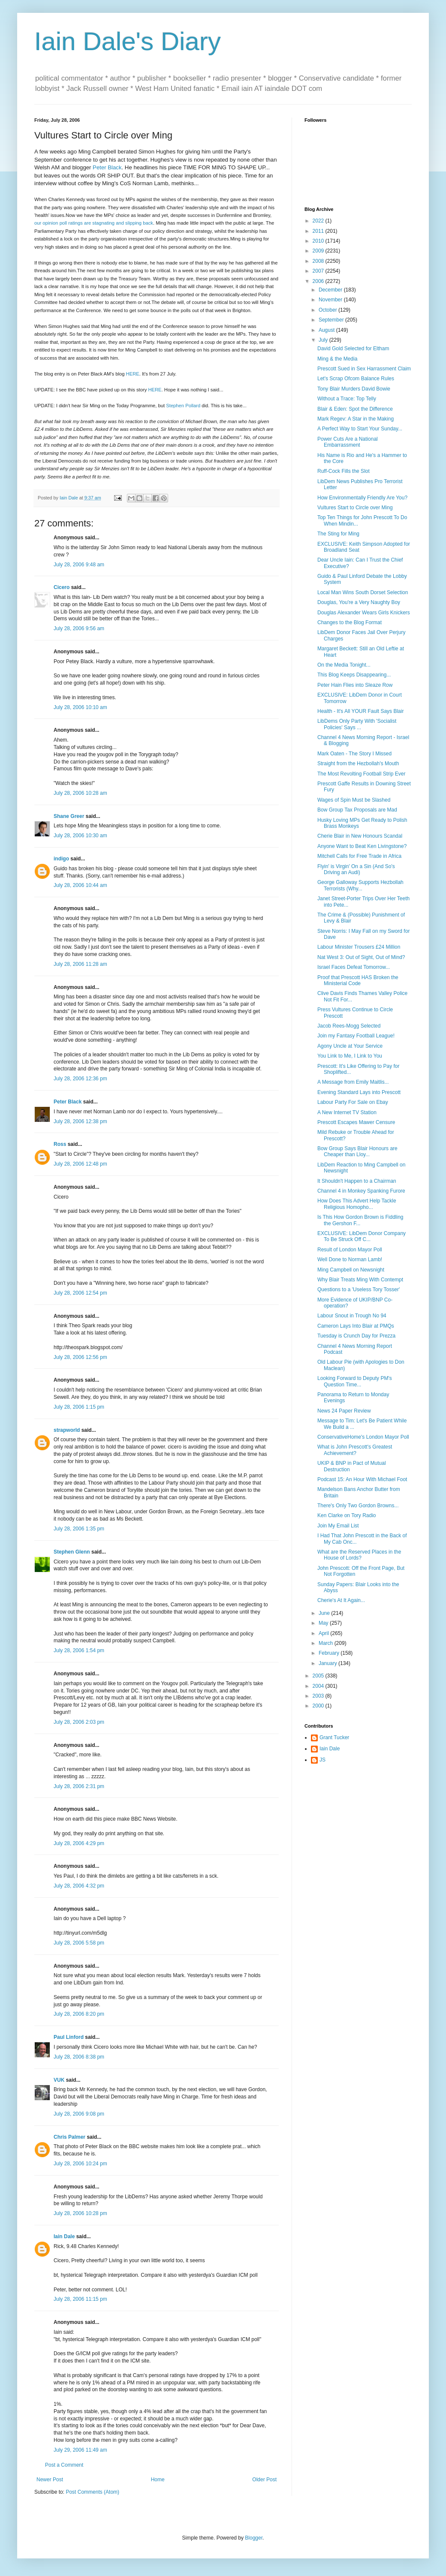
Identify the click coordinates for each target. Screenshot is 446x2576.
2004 (319, 1686)
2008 (319, 261)
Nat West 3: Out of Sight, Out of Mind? (361, 957)
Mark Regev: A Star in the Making (355, 419)
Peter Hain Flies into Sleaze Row (354, 685)
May (324, 1623)
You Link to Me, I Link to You (349, 1056)
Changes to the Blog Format (349, 622)
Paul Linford (69, 2037)
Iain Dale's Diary (127, 41)
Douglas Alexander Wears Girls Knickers (363, 613)
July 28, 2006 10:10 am (80, 707)
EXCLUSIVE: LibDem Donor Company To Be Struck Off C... (361, 1236)
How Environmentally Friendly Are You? (362, 498)
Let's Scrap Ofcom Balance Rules (355, 379)
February (330, 1653)
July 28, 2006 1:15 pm (79, 1407)
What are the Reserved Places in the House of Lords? (359, 1555)
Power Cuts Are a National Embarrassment (347, 442)
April (324, 1633)
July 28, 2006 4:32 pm (79, 1886)
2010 (319, 241)
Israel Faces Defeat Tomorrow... (353, 967)
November (331, 300)
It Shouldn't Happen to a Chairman (356, 1181)
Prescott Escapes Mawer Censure (356, 1122)
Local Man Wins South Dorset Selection (362, 592)
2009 (319, 251)
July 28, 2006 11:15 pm (80, 2299)
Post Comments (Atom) (92, 2492)
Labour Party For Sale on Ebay (352, 1102)
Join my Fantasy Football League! (356, 1036)
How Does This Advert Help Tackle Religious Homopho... (356, 1204)
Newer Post (49, 2480)
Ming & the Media (337, 359)
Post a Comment (64, 2465)
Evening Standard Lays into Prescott (359, 1092)
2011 (319, 231)
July (324, 340)
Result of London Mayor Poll (349, 1250)
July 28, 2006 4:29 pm (79, 1843)
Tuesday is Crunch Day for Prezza (356, 1336)
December (331, 290)
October (328, 310)
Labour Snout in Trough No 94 (351, 1316)
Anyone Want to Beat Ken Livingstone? (362, 846)
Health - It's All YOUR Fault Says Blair (360, 711)
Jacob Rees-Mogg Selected (348, 1026)
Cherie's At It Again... (341, 1600)
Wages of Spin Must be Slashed (353, 800)
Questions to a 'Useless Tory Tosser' (358, 1289)
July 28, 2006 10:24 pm (80, 2164)
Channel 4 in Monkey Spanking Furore (361, 1191)
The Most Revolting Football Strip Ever (361, 774)
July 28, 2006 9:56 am (79, 628)
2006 (319, 281)
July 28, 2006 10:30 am (80, 836)
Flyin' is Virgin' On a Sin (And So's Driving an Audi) (356, 869)
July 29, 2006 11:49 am (80, 2450)
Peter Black (107, 167)
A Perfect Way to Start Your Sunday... (359, 429)
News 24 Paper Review (344, 1411)
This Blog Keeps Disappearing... (354, 675)
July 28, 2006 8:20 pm (79, 2014)
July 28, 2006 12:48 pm (80, 1164)
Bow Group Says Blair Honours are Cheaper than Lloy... (357, 1151)
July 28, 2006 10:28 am (80, 793)
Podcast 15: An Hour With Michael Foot (362, 1479)
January (328, 1663)
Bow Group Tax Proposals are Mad (357, 810)
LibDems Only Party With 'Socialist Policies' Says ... (356, 724)
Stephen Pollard (183, 405)
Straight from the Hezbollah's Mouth (358, 763)
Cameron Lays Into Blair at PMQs (355, 1326)
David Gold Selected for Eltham (353, 349)
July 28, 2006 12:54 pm (80, 1293)
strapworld (67, 1430)
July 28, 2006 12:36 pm (80, 1079)
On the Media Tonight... (344, 665)
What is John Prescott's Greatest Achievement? (354, 1450)
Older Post (264, 2480)
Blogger (253, 2538)
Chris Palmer (69, 2137)
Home (158, 2480)
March (326, 1643)
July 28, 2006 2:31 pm (79, 1786)
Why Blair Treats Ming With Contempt (360, 1280)
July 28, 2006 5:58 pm (79, 1943)
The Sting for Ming (338, 534)
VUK (59, 2080)
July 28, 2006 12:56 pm (80, 1357)
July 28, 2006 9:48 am (79, 565)
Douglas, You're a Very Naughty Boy (358, 602)
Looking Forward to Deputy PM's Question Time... (354, 1381)
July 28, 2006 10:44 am (80, 885)
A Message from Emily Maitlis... (353, 1082)
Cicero (61, 587)
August (327, 330)
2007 (319, 271)
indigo (61, 859)
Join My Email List (338, 1526)
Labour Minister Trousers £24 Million (358, 947)
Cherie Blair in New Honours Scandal (359, 836)
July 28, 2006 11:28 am (80, 964)
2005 (319, 1676)
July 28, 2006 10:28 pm (80, 2213)
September (332, 320)
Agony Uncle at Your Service (350, 1046)
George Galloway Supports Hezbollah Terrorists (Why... (360, 885)
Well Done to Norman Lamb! (349, 1259)
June (325, 1613)
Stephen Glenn (72, 1552)
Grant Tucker (334, 1737)
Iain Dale (64, 2236)
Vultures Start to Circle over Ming (355, 508)
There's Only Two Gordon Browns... (357, 1506)
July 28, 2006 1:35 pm (79, 1529)
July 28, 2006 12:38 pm (80, 1121)
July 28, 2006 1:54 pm (79, 1650)
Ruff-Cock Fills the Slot (343, 471)
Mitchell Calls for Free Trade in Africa (359, 856)
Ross (60, 1144)
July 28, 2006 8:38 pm (79, 2057)
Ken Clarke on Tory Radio (346, 1515)
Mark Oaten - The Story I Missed (354, 754)
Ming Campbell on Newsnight (350, 1270)
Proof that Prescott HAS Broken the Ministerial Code (357, 980)
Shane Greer (69, 816)
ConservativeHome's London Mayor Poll (363, 1437)
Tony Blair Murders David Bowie (353, 389)
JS (322, 1760)
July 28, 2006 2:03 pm (79, 1722)
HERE (132, 373)
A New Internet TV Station (347, 1112)
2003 (319, 1696)
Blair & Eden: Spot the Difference (355, 409)
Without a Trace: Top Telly (346, 399)
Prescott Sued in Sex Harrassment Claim (364, 369)
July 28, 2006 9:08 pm (79, 2114)
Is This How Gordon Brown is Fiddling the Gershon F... (360, 1220)
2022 (319, 221)
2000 (319, 1706)
